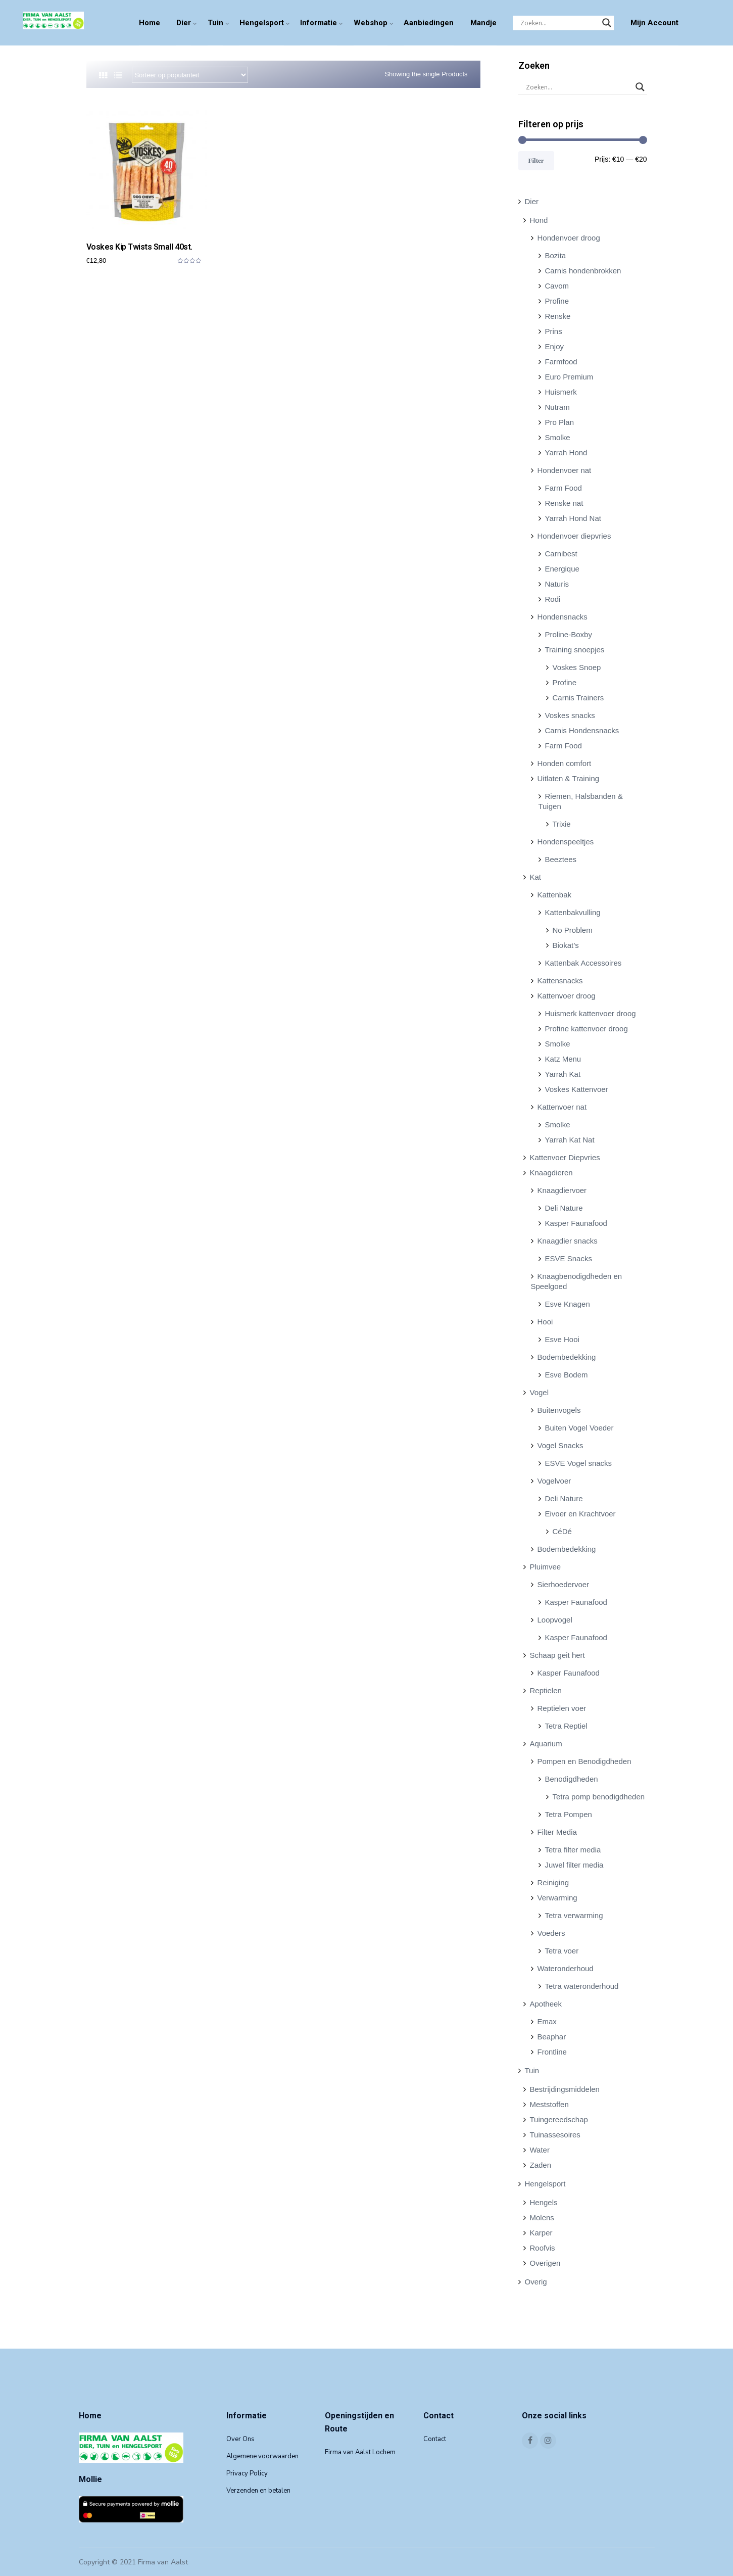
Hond (539, 220)
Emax (547, 2021)
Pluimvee (545, 1566)
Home (149, 22)
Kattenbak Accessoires (583, 963)
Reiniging (553, 1882)
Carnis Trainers (578, 697)
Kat (536, 877)
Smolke (557, 437)
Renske (558, 316)
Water (540, 2149)
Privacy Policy (247, 2473)
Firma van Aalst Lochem (360, 2452)
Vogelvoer (554, 1480)
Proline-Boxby (568, 634)
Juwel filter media (574, 1865)
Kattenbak (554, 894)
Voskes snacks (570, 715)
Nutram (557, 407)
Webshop (370, 22)
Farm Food (563, 488)
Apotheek (546, 2003)
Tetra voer (562, 1950)
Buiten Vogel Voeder (579, 1427)
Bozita (555, 255)
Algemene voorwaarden (262, 2456)
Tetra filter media (573, 1849)
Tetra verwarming (574, 1915)
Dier (183, 22)
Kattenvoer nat (562, 1107)
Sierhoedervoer (563, 1584)
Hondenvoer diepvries (574, 536)
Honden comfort (564, 763)
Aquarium (546, 1743)
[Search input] (558, 23)
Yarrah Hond (566, 452)
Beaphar (551, 2036)
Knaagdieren (551, 1172)
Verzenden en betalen (258, 2490)
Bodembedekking (566, 1357)
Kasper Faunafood (576, 1223)
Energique (562, 568)
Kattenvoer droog (566, 995)
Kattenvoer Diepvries (565, 1157)
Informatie (318, 22)
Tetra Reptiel (566, 1726)
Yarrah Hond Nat (573, 518)
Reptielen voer (562, 1708)
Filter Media (557, 1832)
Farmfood (561, 361)
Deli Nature (564, 1208)
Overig (536, 2281)
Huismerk (561, 392)
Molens (542, 2217)
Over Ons (240, 2439)
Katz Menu (563, 1059)
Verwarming (557, 1897)
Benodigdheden (571, 1779)
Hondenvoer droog (568, 237)
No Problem (573, 930)
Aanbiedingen (429, 22)
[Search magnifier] (607, 23)
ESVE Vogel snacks (578, 1463)
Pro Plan (559, 422)
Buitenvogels (559, 1410)
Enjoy (554, 346)
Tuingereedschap (559, 2119)
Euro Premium (569, 376)
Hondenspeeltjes (565, 841)
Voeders (551, 1933)
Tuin (215, 22)
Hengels (544, 2202)
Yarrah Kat (563, 1074)
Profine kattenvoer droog (586, 1028)
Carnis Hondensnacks (582, 730)
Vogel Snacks (560, 1445)
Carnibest (561, 553)
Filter (536, 160)
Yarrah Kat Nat (570, 1139)
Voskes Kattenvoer (576, 1089)
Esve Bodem (566, 1374)
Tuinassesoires (555, 2134)
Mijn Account (654, 22)
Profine (557, 301)
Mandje (483, 22)
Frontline (552, 2051)
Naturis (557, 584)
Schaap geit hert (557, 1655)
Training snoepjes (575, 649)
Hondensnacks (562, 616)
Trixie (562, 824)
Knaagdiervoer (562, 1190)
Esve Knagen (567, 1304)
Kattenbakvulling (573, 912)
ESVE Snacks (568, 1258)
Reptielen (546, 1690)
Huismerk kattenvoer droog (590, 1013)
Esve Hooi (562, 1339)
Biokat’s (566, 945)
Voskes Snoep (577, 667)
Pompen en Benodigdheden (584, 1761)
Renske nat (564, 503)
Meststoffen (549, 2104)
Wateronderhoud (565, 1968)
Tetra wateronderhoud (582, 1986)
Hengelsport (261, 22)
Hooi (545, 1321)
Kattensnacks (560, 980)
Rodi (553, 599)
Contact (434, 2439)
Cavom (557, 285)
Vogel (539, 1392)
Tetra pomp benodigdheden (599, 1796)
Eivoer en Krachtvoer (580, 1513)
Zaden (541, 2165)
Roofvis (542, 2248)
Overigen (545, 2263)
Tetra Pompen (568, 1814)
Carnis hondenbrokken (583, 270)
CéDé (562, 1531)
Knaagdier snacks (567, 1240)
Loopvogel (554, 1619)
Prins (553, 331)
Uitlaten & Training (568, 778)
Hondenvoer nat (564, 470)
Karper (541, 2232)
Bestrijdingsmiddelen (565, 2089)
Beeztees (561, 859)
